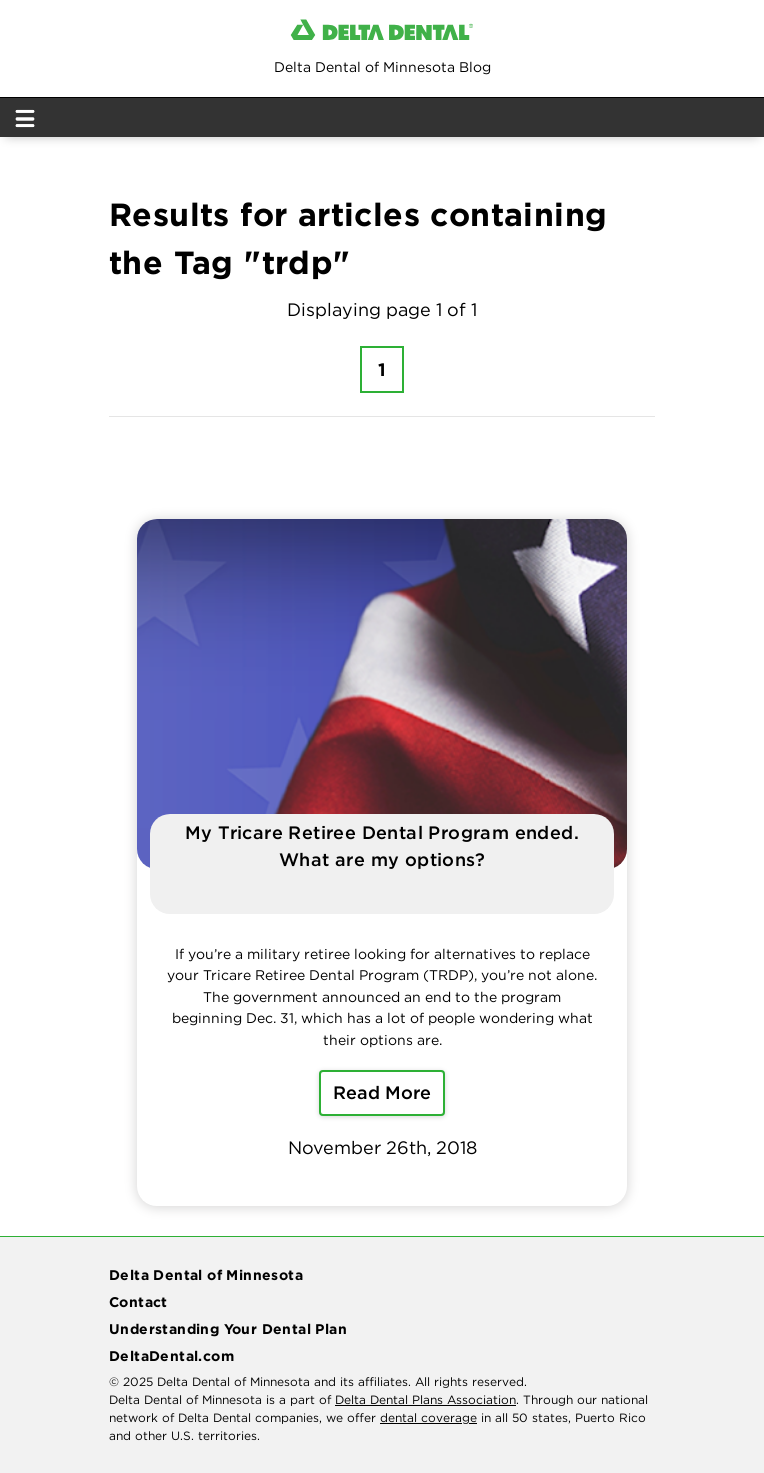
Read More (382, 1092)
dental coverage (428, 1417)
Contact (138, 1302)
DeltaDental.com (171, 1356)
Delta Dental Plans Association (425, 1399)
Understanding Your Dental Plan (228, 1329)
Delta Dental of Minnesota (206, 1275)
